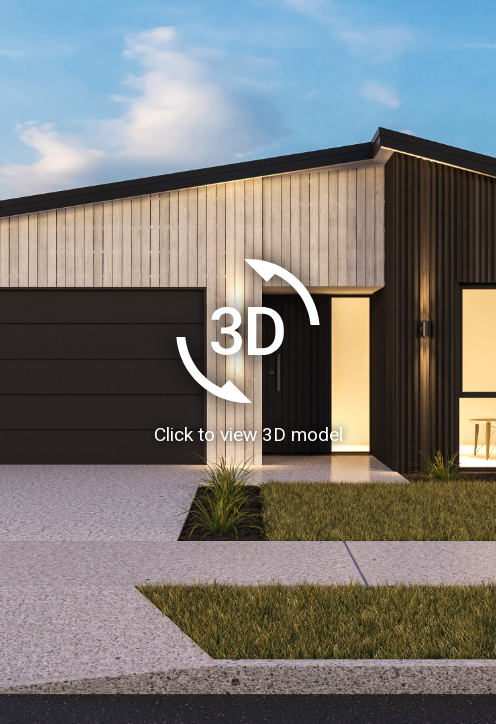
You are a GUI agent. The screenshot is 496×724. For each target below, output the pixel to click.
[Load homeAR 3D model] (248, 362)
